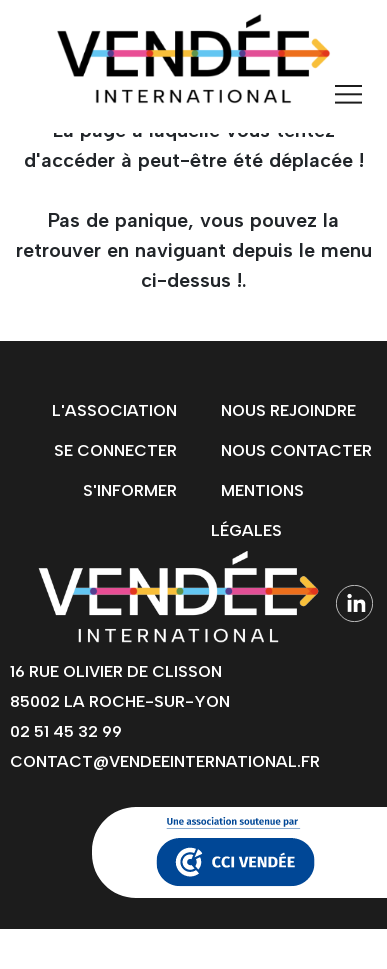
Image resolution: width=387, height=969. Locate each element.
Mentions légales (257, 510)
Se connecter (115, 450)
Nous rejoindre (288, 410)
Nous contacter (296, 450)
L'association (114, 410)
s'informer (130, 490)
